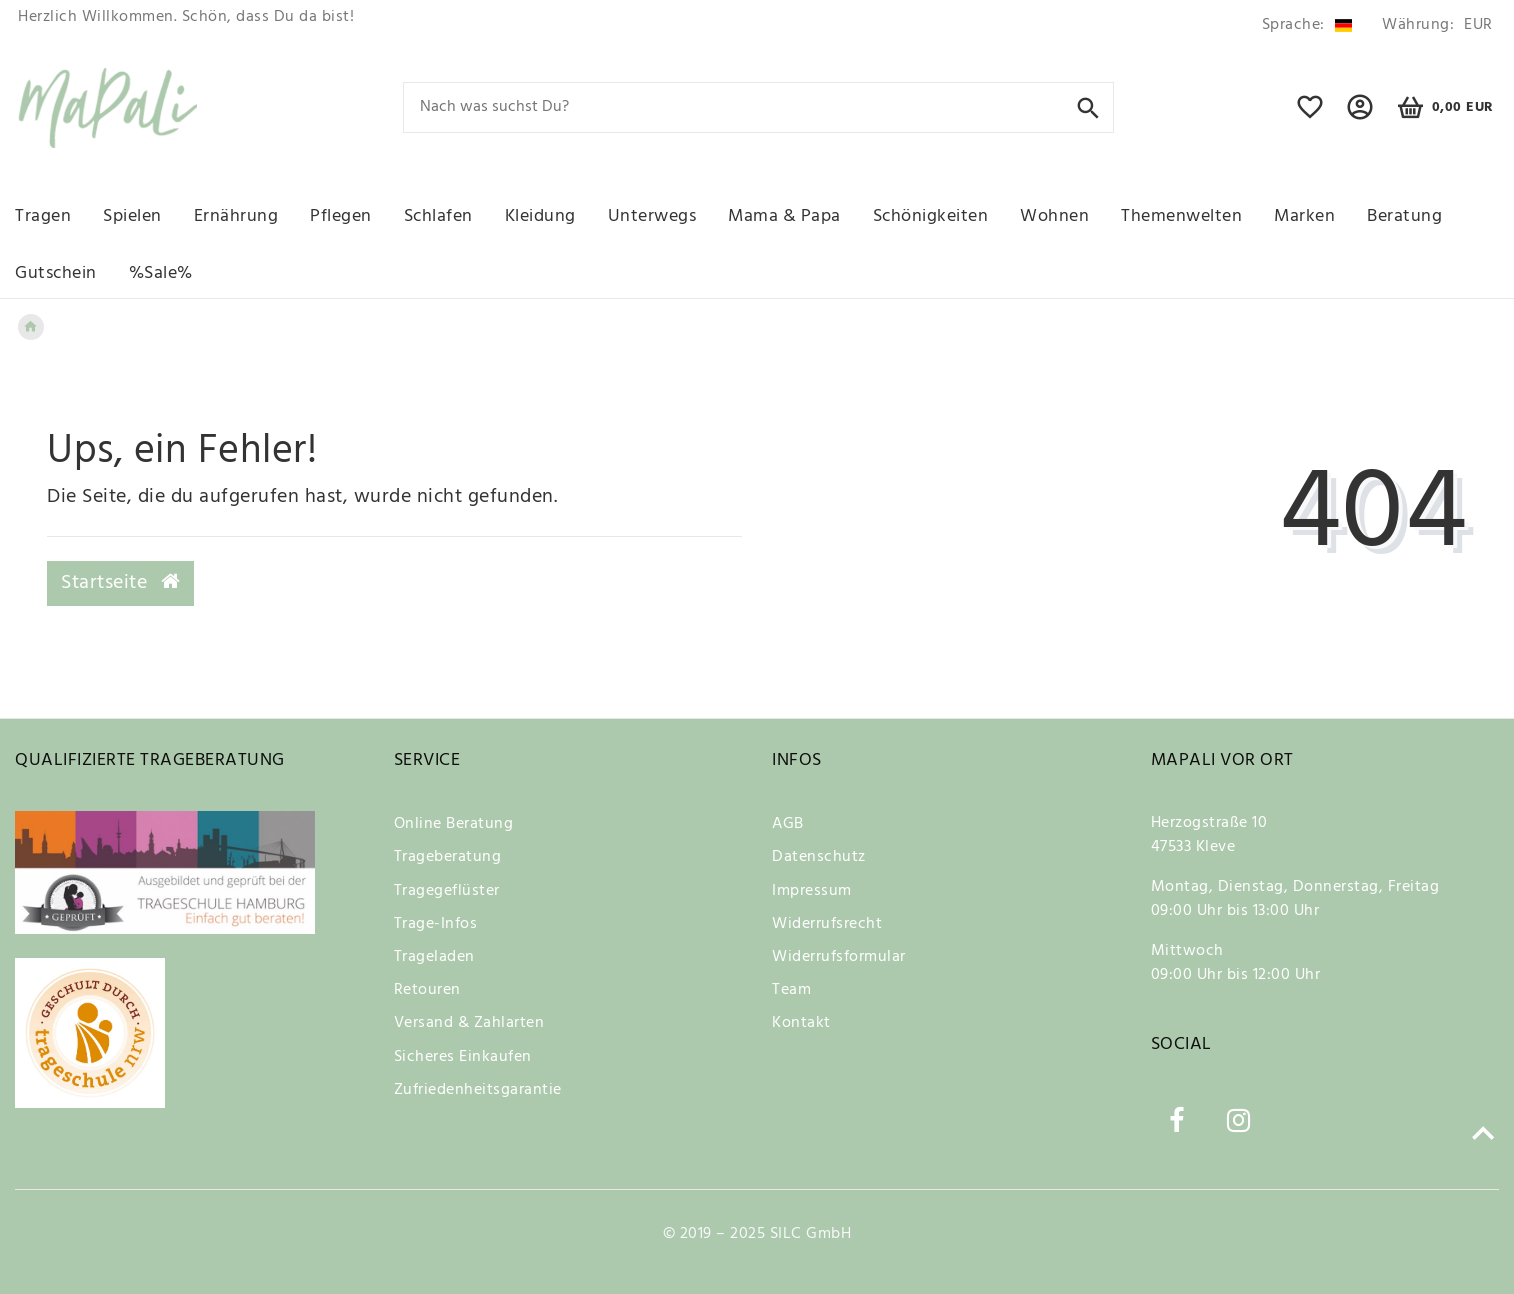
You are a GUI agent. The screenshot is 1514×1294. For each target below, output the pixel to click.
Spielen (132, 216)
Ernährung (236, 216)
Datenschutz (819, 857)
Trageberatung (448, 857)
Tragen (43, 216)
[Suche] (1088, 106)
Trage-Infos (436, 924)
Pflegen (341, 216)
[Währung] (1434, 25)
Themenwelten (1181, 216)
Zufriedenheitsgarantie (478, 1090)
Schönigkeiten (931, 216)
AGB (788, 824)
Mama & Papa (784, 216)
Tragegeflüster (447, 891)
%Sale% (161, 273)
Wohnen (1054, 216)
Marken (1304, 216)
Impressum (812, 891)
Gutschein (56, 273)
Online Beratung (454, 824)
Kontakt (801, 1023)
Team (791, 990)
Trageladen (434, 957)
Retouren (427, 990)
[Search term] (758, 107)
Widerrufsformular (839, 957)
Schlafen (438, 216)
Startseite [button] (120, 583)
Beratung (1404, 216)
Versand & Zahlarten (469, 1023)
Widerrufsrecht (827, 924)
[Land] (1307, 25)
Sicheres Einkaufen (463, 1057)
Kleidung (540, 216)
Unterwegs (652, 216)
